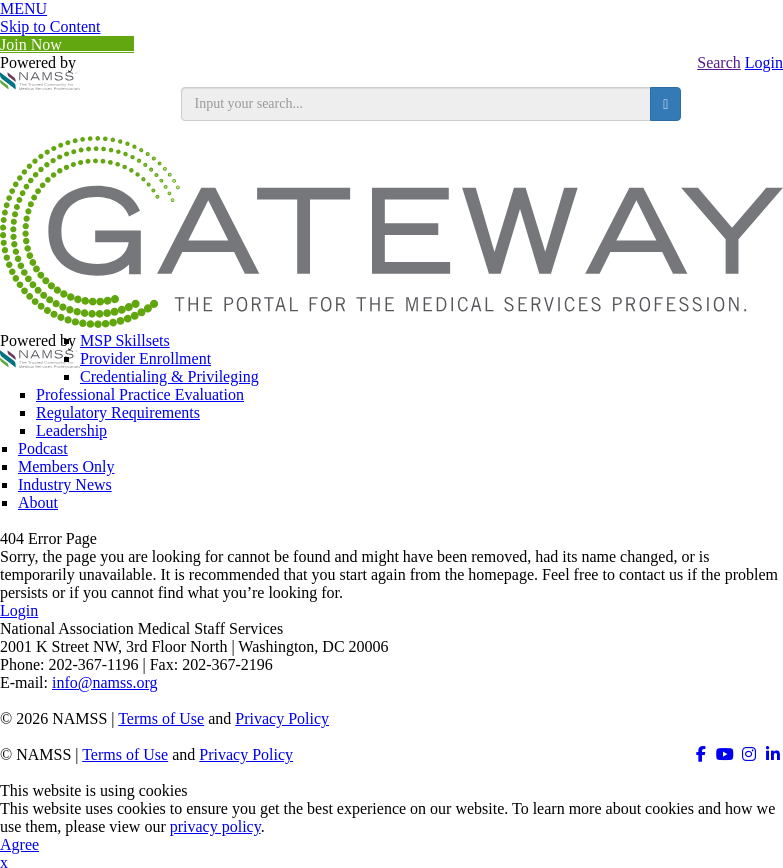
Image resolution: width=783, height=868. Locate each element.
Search (719, 62)
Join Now (67, 44)
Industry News (65, 484)
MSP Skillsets (125, 340)
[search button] (665, 104)
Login (764, 62)
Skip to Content (50, 26)
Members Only (66, 466)
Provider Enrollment (145, 358)
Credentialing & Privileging (169, 376)
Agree (19, 844)
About (38, 502)
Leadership (71, 430)
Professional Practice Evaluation (140, 394)
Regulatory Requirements (118, 412)
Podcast (43, 448)
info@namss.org (105, 682)
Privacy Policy (282, 718)
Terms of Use (161, 718)
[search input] (416, 104)
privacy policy (215, 826)
